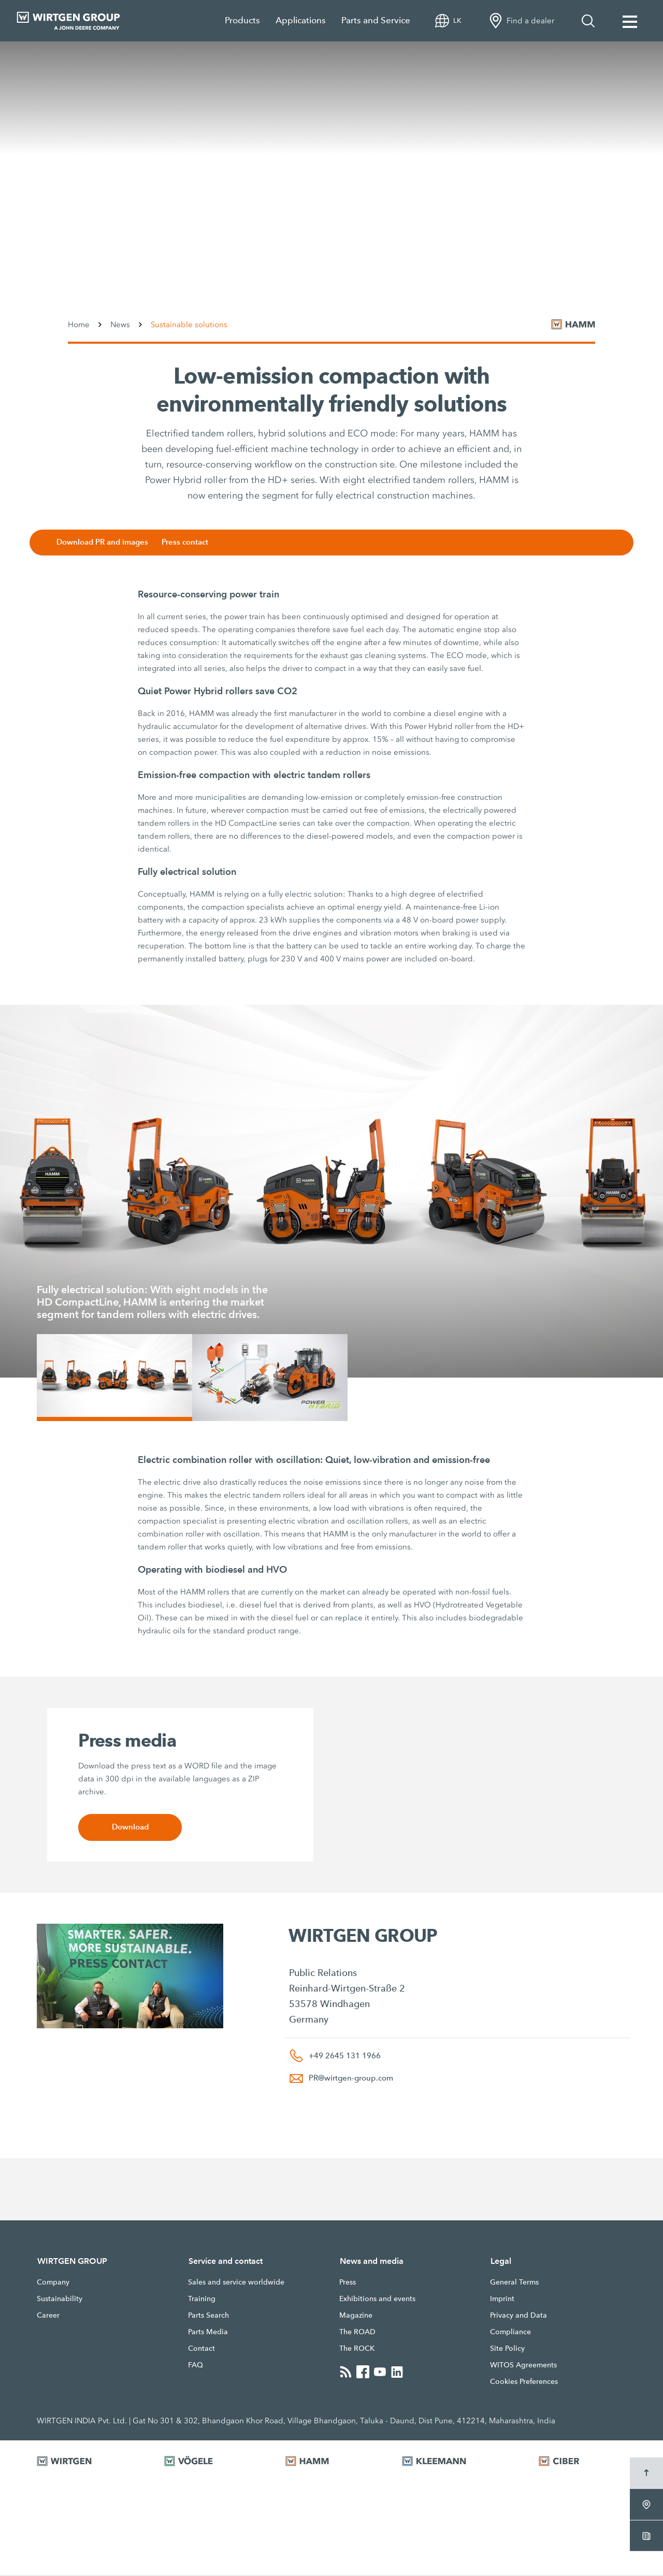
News (120, 324)
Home (79, 324)
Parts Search (208, 2315)
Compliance (510, 2332)
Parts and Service (375, 20)
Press (347, 2282)
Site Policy (507, 2348)
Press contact (189, 542)
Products (242, 20)
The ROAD (357, 2332)
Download (130, 1828)
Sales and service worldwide (236, 2282)
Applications (301, 20)
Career (48, 2315)
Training (201, 2299)
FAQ (195, 2365)
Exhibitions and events (377, 2299)
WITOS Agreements (523, 2365)
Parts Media (208, 2332)
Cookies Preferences (524, 2382)
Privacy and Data (518, 2315)
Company (53, 2282)
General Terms (514, 2282)
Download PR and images (106, 542)
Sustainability (59, 2299)
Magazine (355, 2315)
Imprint (502, 2299)
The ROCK (356, 2348)
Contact (201, 2348)
